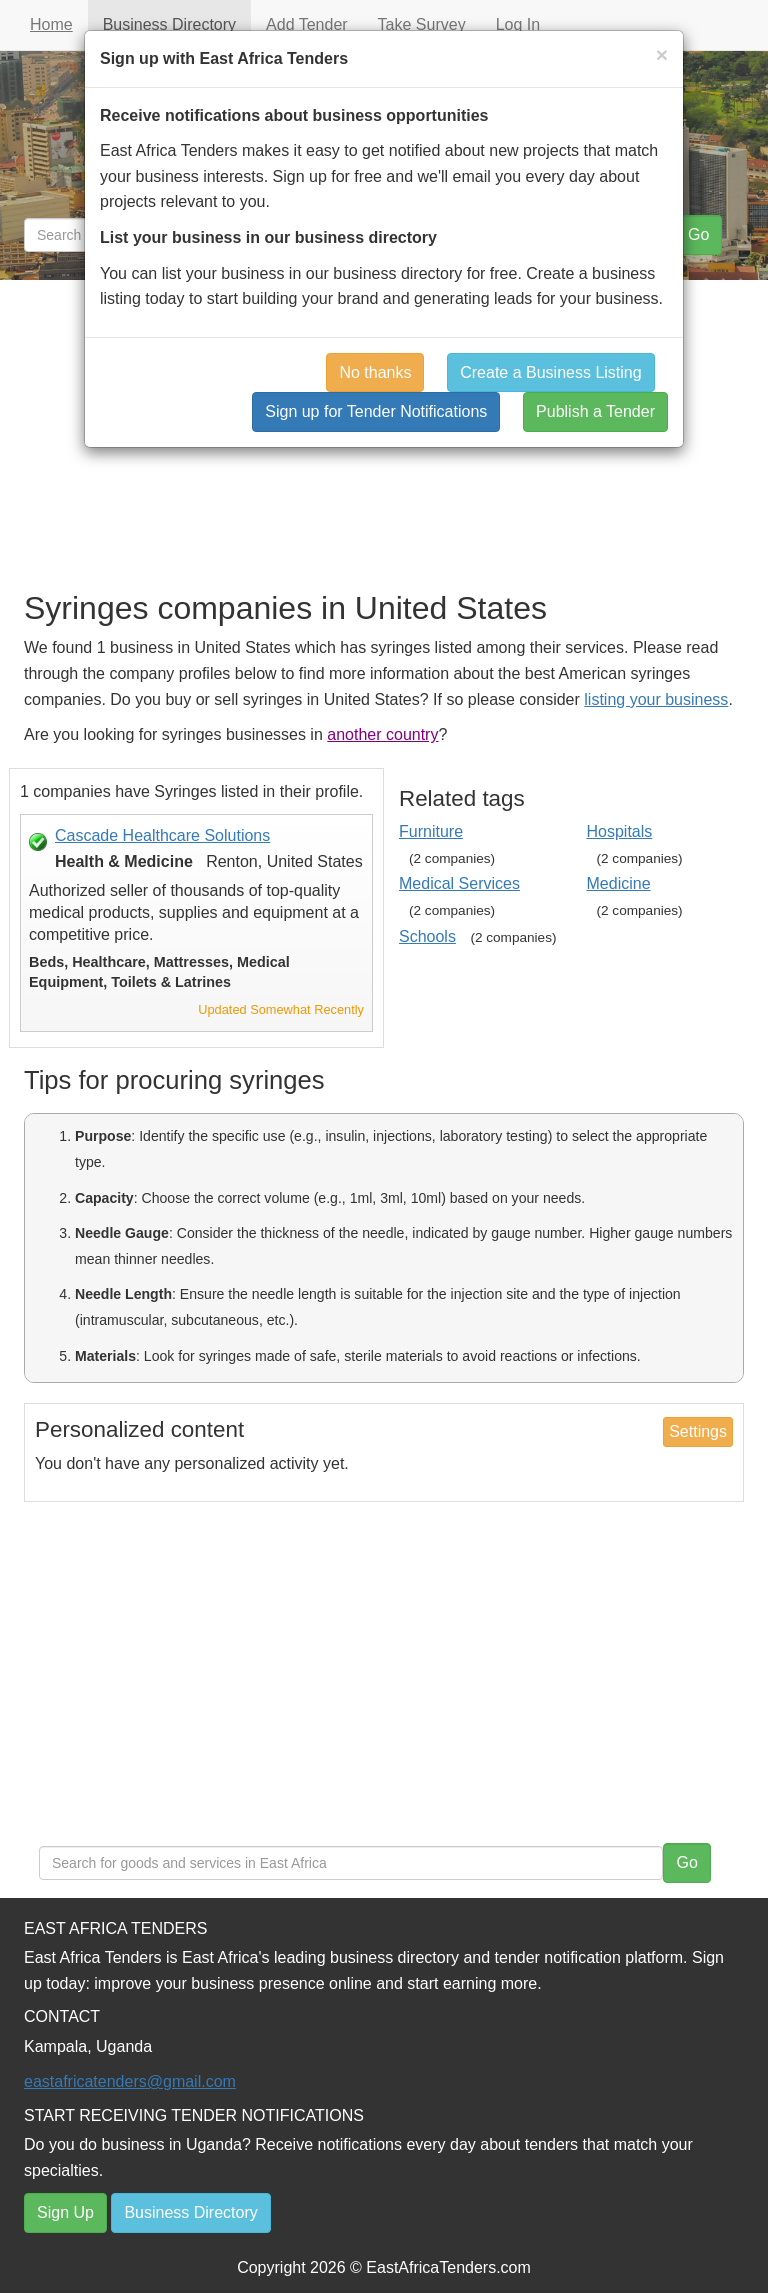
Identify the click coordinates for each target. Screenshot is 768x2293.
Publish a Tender (595, 411)
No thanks (375, 372)
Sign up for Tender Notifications (376, 411)
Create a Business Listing (550, 372)
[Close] (662, 54)
